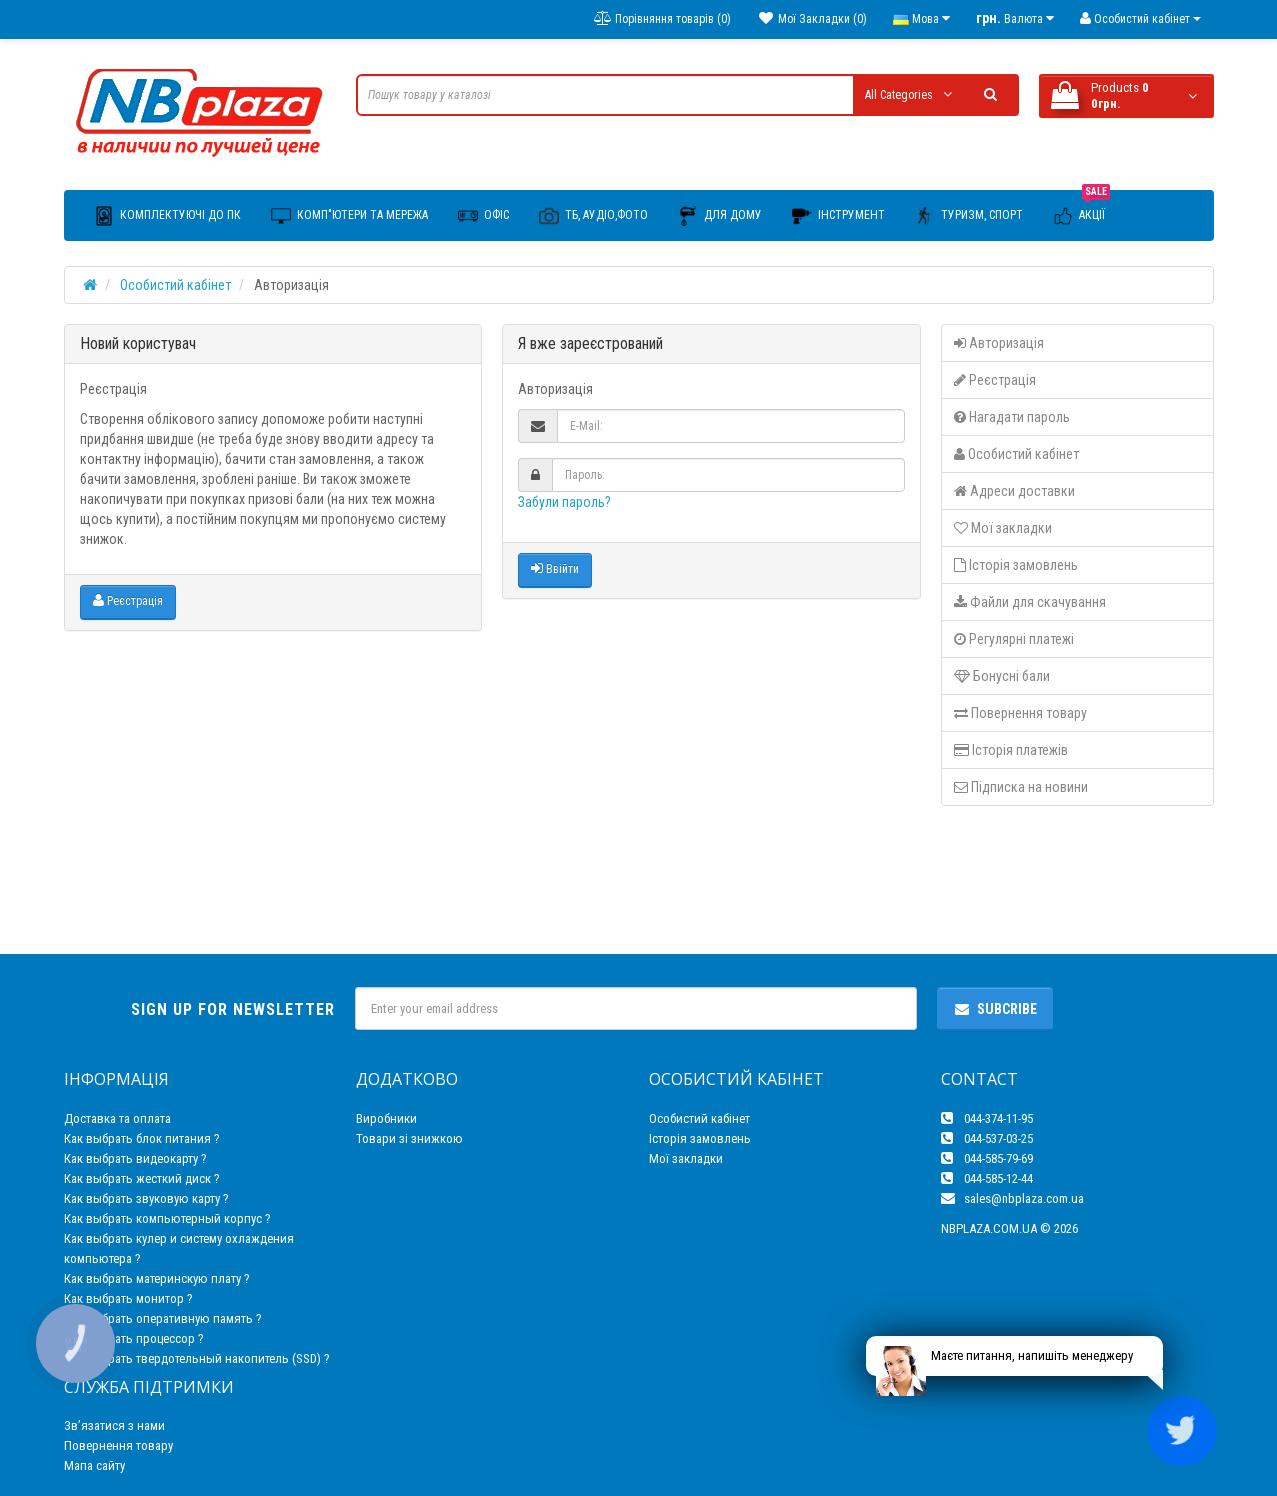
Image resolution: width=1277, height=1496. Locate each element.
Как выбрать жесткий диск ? (142, 1178)
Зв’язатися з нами (114, 1425)
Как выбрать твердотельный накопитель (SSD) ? (197, 1358)
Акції (1081, 208)
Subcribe (995, 1009)
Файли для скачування (1030, 602)
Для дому (720, 216)
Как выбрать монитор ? (128, 1298)
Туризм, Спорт (969, 216)
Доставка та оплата (117, 1118)
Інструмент (838, 216)
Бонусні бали (1002, 676)
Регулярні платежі (1014, 639)
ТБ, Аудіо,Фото (593, 216)
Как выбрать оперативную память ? (163, 1318)
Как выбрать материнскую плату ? (157, 1278)
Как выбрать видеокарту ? (135, 1158)
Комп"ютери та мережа (349, 216)
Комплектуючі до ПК (167, 216)
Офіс (483, 216)
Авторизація (999, 343)
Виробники (386, 1118)
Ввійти (555, 568)
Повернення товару (1020, 713)
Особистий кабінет (175, 285)
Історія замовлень (1016, 565)
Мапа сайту (94, 1465)
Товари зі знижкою (409, 1138)
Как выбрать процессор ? (134, 1338)
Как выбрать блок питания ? (142, 1138)
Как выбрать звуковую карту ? (146, 1198)
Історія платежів (1011, 750)
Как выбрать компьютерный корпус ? (167, 1218)
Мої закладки (1003, 528)
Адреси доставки (1014, 491)
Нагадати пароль (1012, 417)
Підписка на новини (1021, 787)
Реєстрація (128, 600)
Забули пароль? (564, 502)
